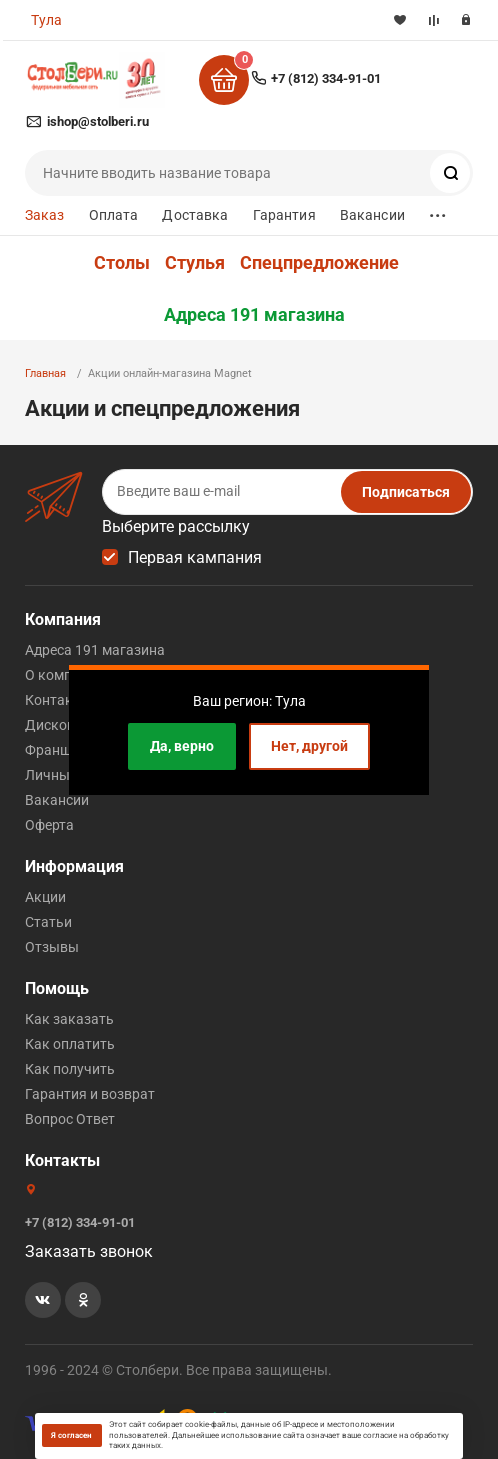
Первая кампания (195, 557)
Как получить (70, 1069)
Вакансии (372, 215)
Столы (122, 263)
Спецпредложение (319, 263)
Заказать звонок (89, 1251)
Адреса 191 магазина (254, 315)
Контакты (58, 700)
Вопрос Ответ (70, 1119)
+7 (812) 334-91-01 (326, 78)
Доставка (195, 215)
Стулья (195, 263)
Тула (46, 20)
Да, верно (182, 746)
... (438, 210)
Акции (45, 897)
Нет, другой (309, 746)
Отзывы (52, 947)
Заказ (45, 215)
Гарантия (284, 215)
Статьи (48, 922)
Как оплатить (70, 1044)
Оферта (49, 825)
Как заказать (69, 1019)
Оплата (114, 215)
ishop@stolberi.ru (98, 121)
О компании (64, 675)
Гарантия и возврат (90, 1094)
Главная (45, 373)
